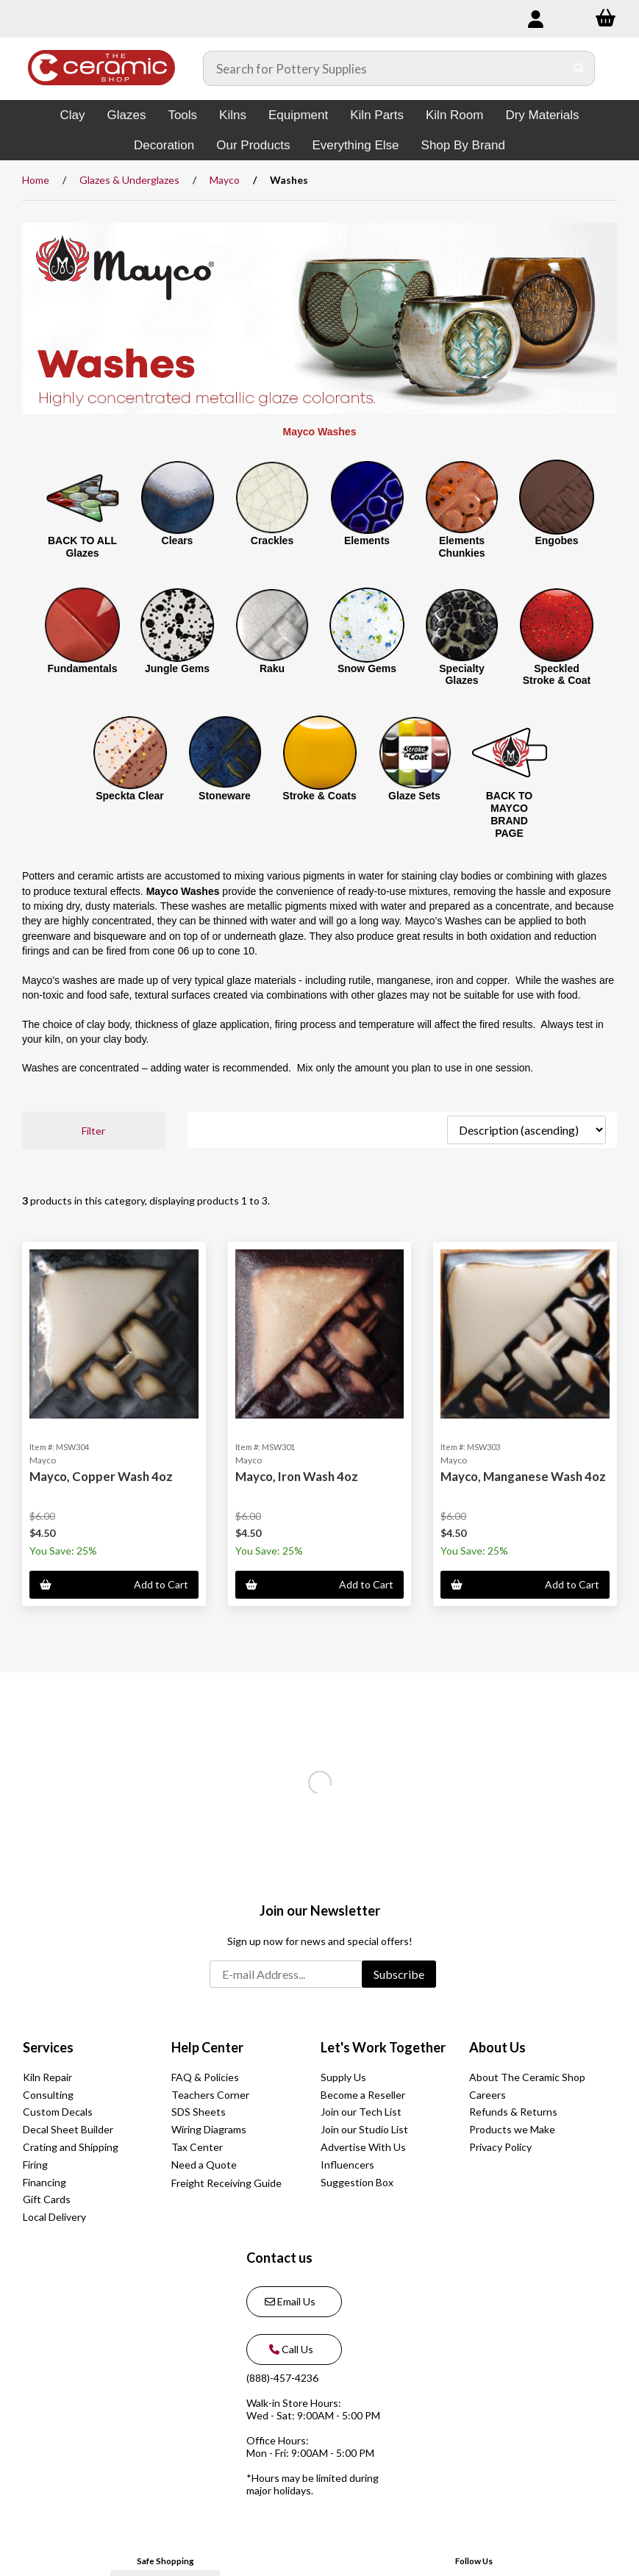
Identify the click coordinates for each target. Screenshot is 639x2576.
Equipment (298, 115)
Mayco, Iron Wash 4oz (296, 1476)
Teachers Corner (210, 2094)
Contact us (279, 2257)
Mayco (225, 180)
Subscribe (399, 1974)
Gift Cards (47, 2199)
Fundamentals (83, 668)
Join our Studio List (364, 2129)
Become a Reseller (363, 2094)
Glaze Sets (414, 796)
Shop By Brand (463, 145)
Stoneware (225, 796)
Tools (182, 115)
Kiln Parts (377, 115)
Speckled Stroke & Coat (557, 675)
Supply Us (343, 2077)
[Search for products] (384, 68)
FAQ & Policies (205, 2077)
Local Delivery (54, 2217)
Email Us (290, 2301)
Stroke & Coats (319, 796)
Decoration (164, 145)
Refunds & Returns (513, 2111)
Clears (177, 540)
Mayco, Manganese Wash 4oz (523, 1476)
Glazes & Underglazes (129, 180)
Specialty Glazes (461, 675)
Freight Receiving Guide (226, 2183)
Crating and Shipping (70, 2147)
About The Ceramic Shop (527, 2077)
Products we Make (512, 2129)
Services (48, 2047)
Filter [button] (93, 1130)
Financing (44, 2182)
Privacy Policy (500, 2147)
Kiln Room (454, 115)
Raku (272, 668)
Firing (35, 2164)
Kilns (232, 115)
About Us (497, 2047)
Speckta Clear (130, 796)
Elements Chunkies (461, 547)
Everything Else (355, 145)
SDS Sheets (198, 2111)
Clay (72, 115)
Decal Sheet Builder (68, 2129)
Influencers (347, 2164)
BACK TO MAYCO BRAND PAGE (509, 814)
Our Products (253, 145)
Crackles (272, 540)
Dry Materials (542, 115)
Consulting (48, 2094)
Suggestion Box (357, 2182)
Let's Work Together (383, 2047)
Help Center (207, 2047)
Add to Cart (114, 1584)
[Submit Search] (579, 68)
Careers (487, 2094)
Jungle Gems (177, 668)
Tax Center (197, 2147)
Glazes (126, 115)
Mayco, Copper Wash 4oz (101, 1476)
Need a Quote (204, 2164)
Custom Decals (58, 2111)
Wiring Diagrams (208, 2129)
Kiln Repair (47, 2077)
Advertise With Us (363, 2147)
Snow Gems (367, 668)
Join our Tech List (361, 2111)
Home (35, 180)
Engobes (556, 540)
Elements (367, 540)
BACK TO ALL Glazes (82, 547)
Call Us (289, 2349)
